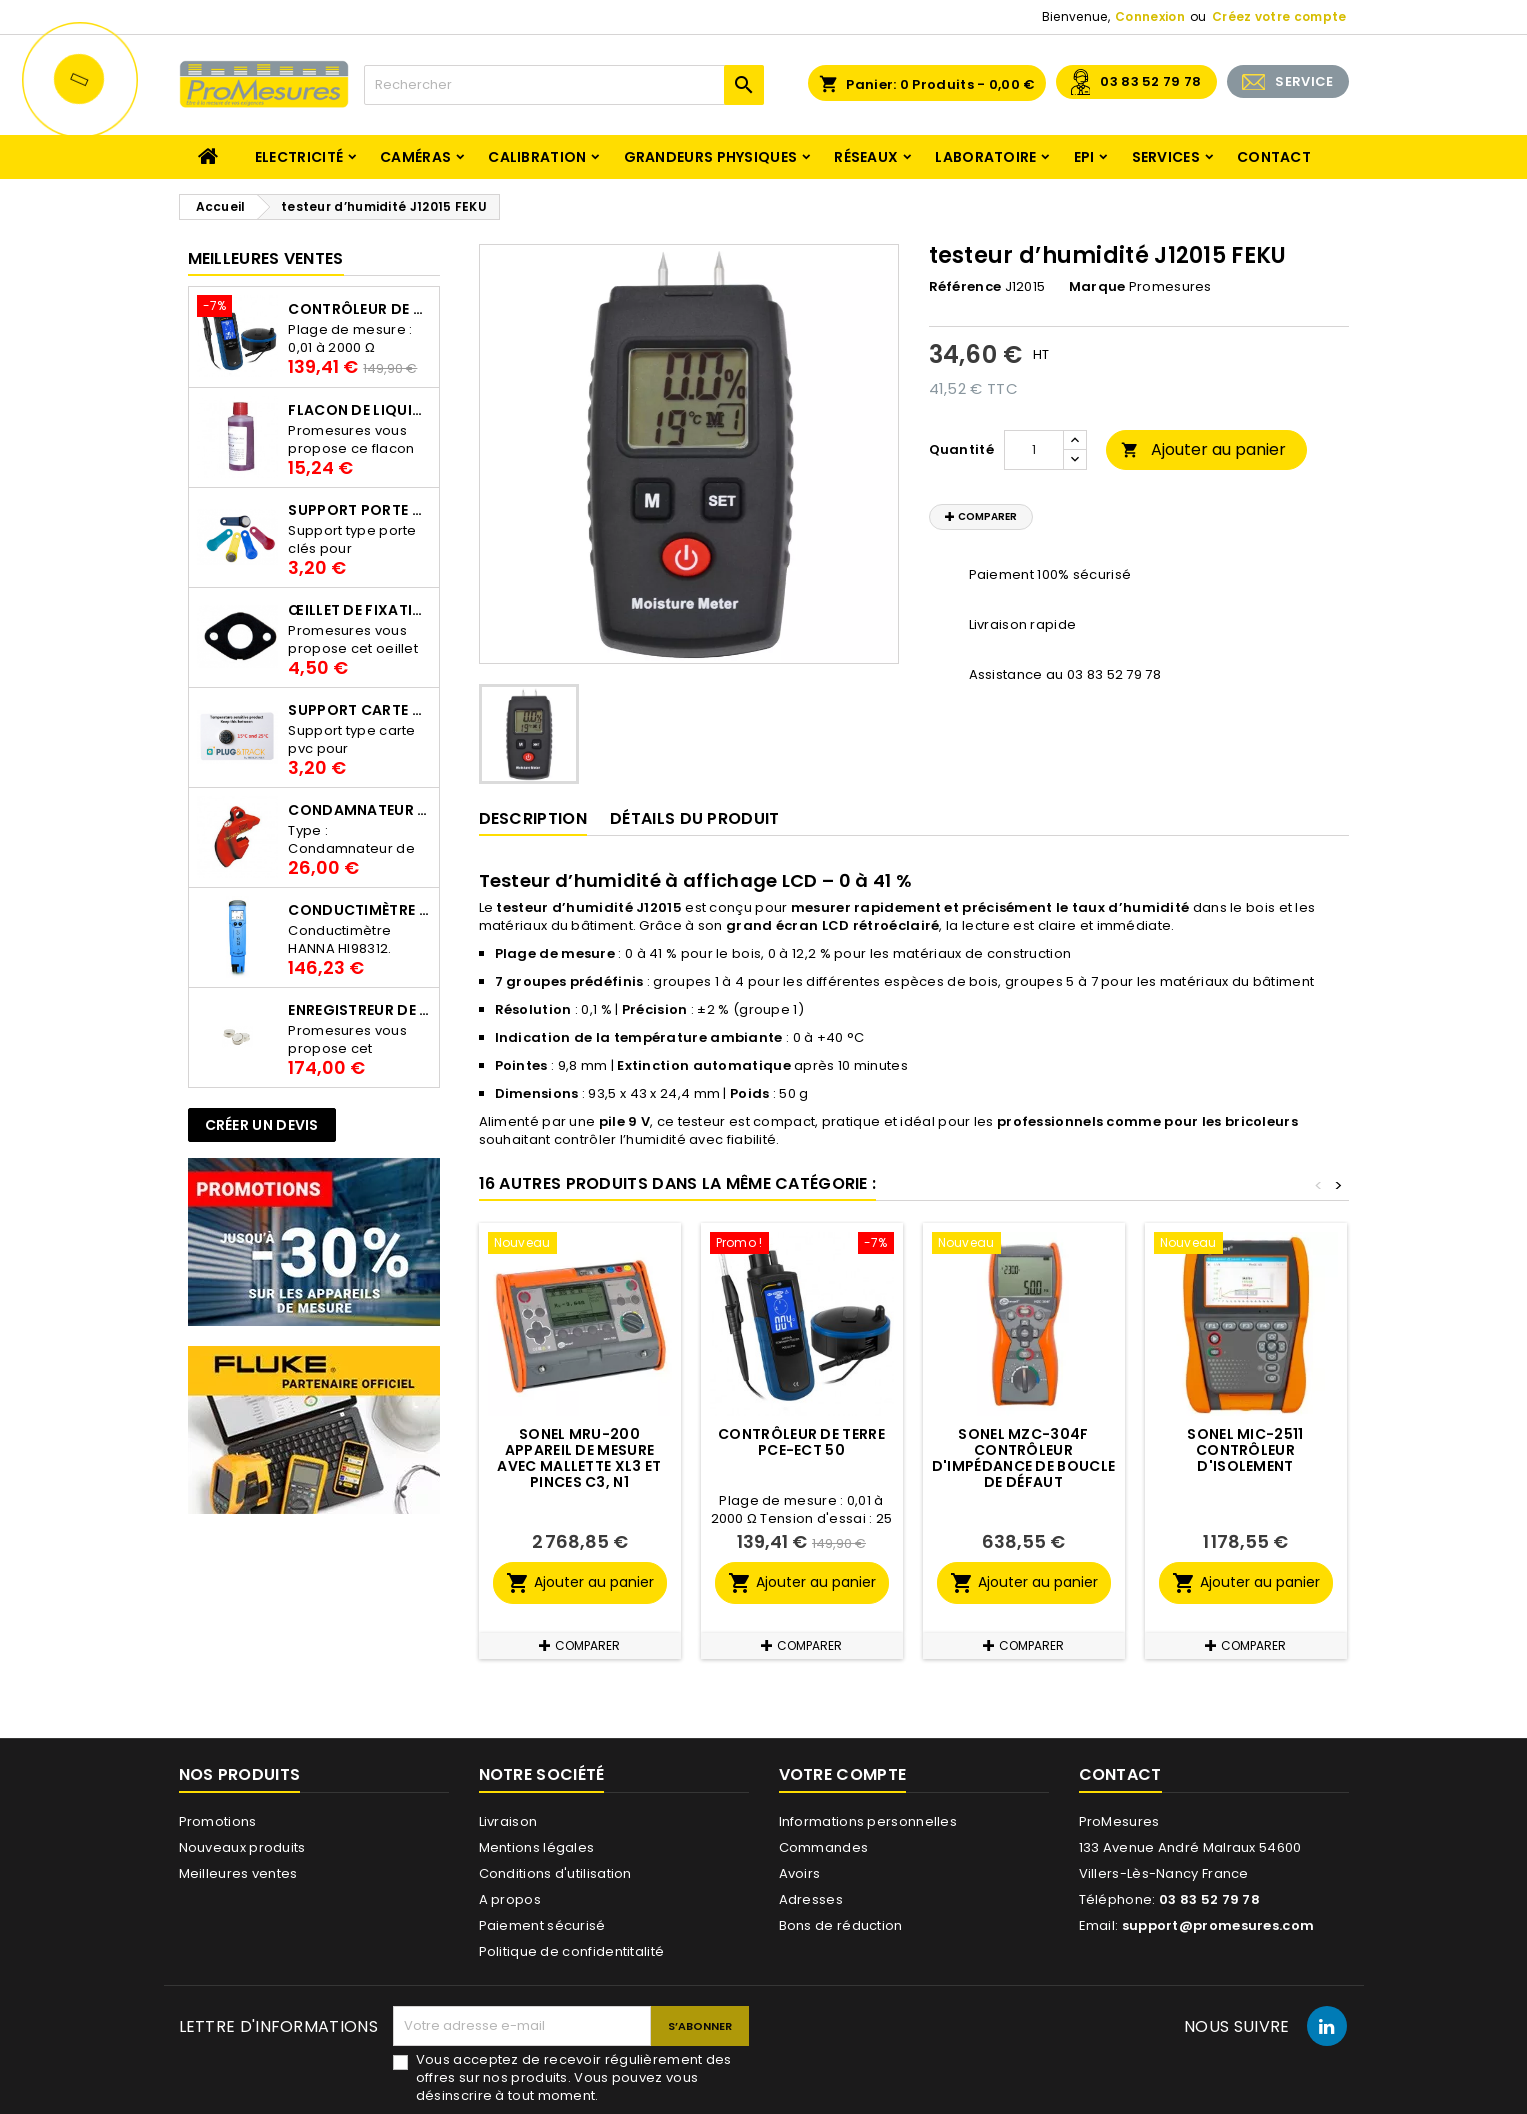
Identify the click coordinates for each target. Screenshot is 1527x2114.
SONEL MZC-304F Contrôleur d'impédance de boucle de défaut (1023, 1458)
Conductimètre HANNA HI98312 (359, 910)
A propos (510, 1899)
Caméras (415, 157)
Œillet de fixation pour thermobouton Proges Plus (359, 610)
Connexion (1150, 16)
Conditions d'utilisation (555, 1873)
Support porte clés (359, 510)
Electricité (299, 157)
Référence (965, 287)
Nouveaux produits (242, 1847)
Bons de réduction (841, 1925)
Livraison (508, 1821)
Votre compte (843, 1774)
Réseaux (866, 157)
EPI (1084, 157)
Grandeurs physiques (711, 157)
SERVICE (1304, 81)
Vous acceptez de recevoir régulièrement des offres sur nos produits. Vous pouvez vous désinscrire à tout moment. (574, 2078)
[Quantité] (1034, 450)
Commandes (824, 1847)
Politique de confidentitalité (572, 1951)
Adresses (811, 1899)
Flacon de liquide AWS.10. (359, 410)
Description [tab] (533, 818)
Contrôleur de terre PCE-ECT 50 (359, 309)
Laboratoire (985, 157)
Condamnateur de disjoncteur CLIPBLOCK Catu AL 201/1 (359, 810)
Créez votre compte (1279, 16)
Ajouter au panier (1203, 449)
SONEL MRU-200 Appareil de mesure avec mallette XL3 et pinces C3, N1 (579, 1458)
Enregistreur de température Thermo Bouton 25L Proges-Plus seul (359, 1010)
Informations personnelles (868, 1821)
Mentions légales (537, 1847)
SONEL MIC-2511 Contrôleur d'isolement (1245, 1450)
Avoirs (800, 1873)
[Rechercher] (564, 85)
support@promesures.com (1218, 1925)
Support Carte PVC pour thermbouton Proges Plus (359, 710)
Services (1166, 157)
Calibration (537, 157)
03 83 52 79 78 (1150, 81)
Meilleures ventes (238, 1873)
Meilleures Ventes (266, 258)
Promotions (218, 1821)
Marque (1097, 287)
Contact (1274, 157)
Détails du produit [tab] (694, 818)
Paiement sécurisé (542, 1925)
